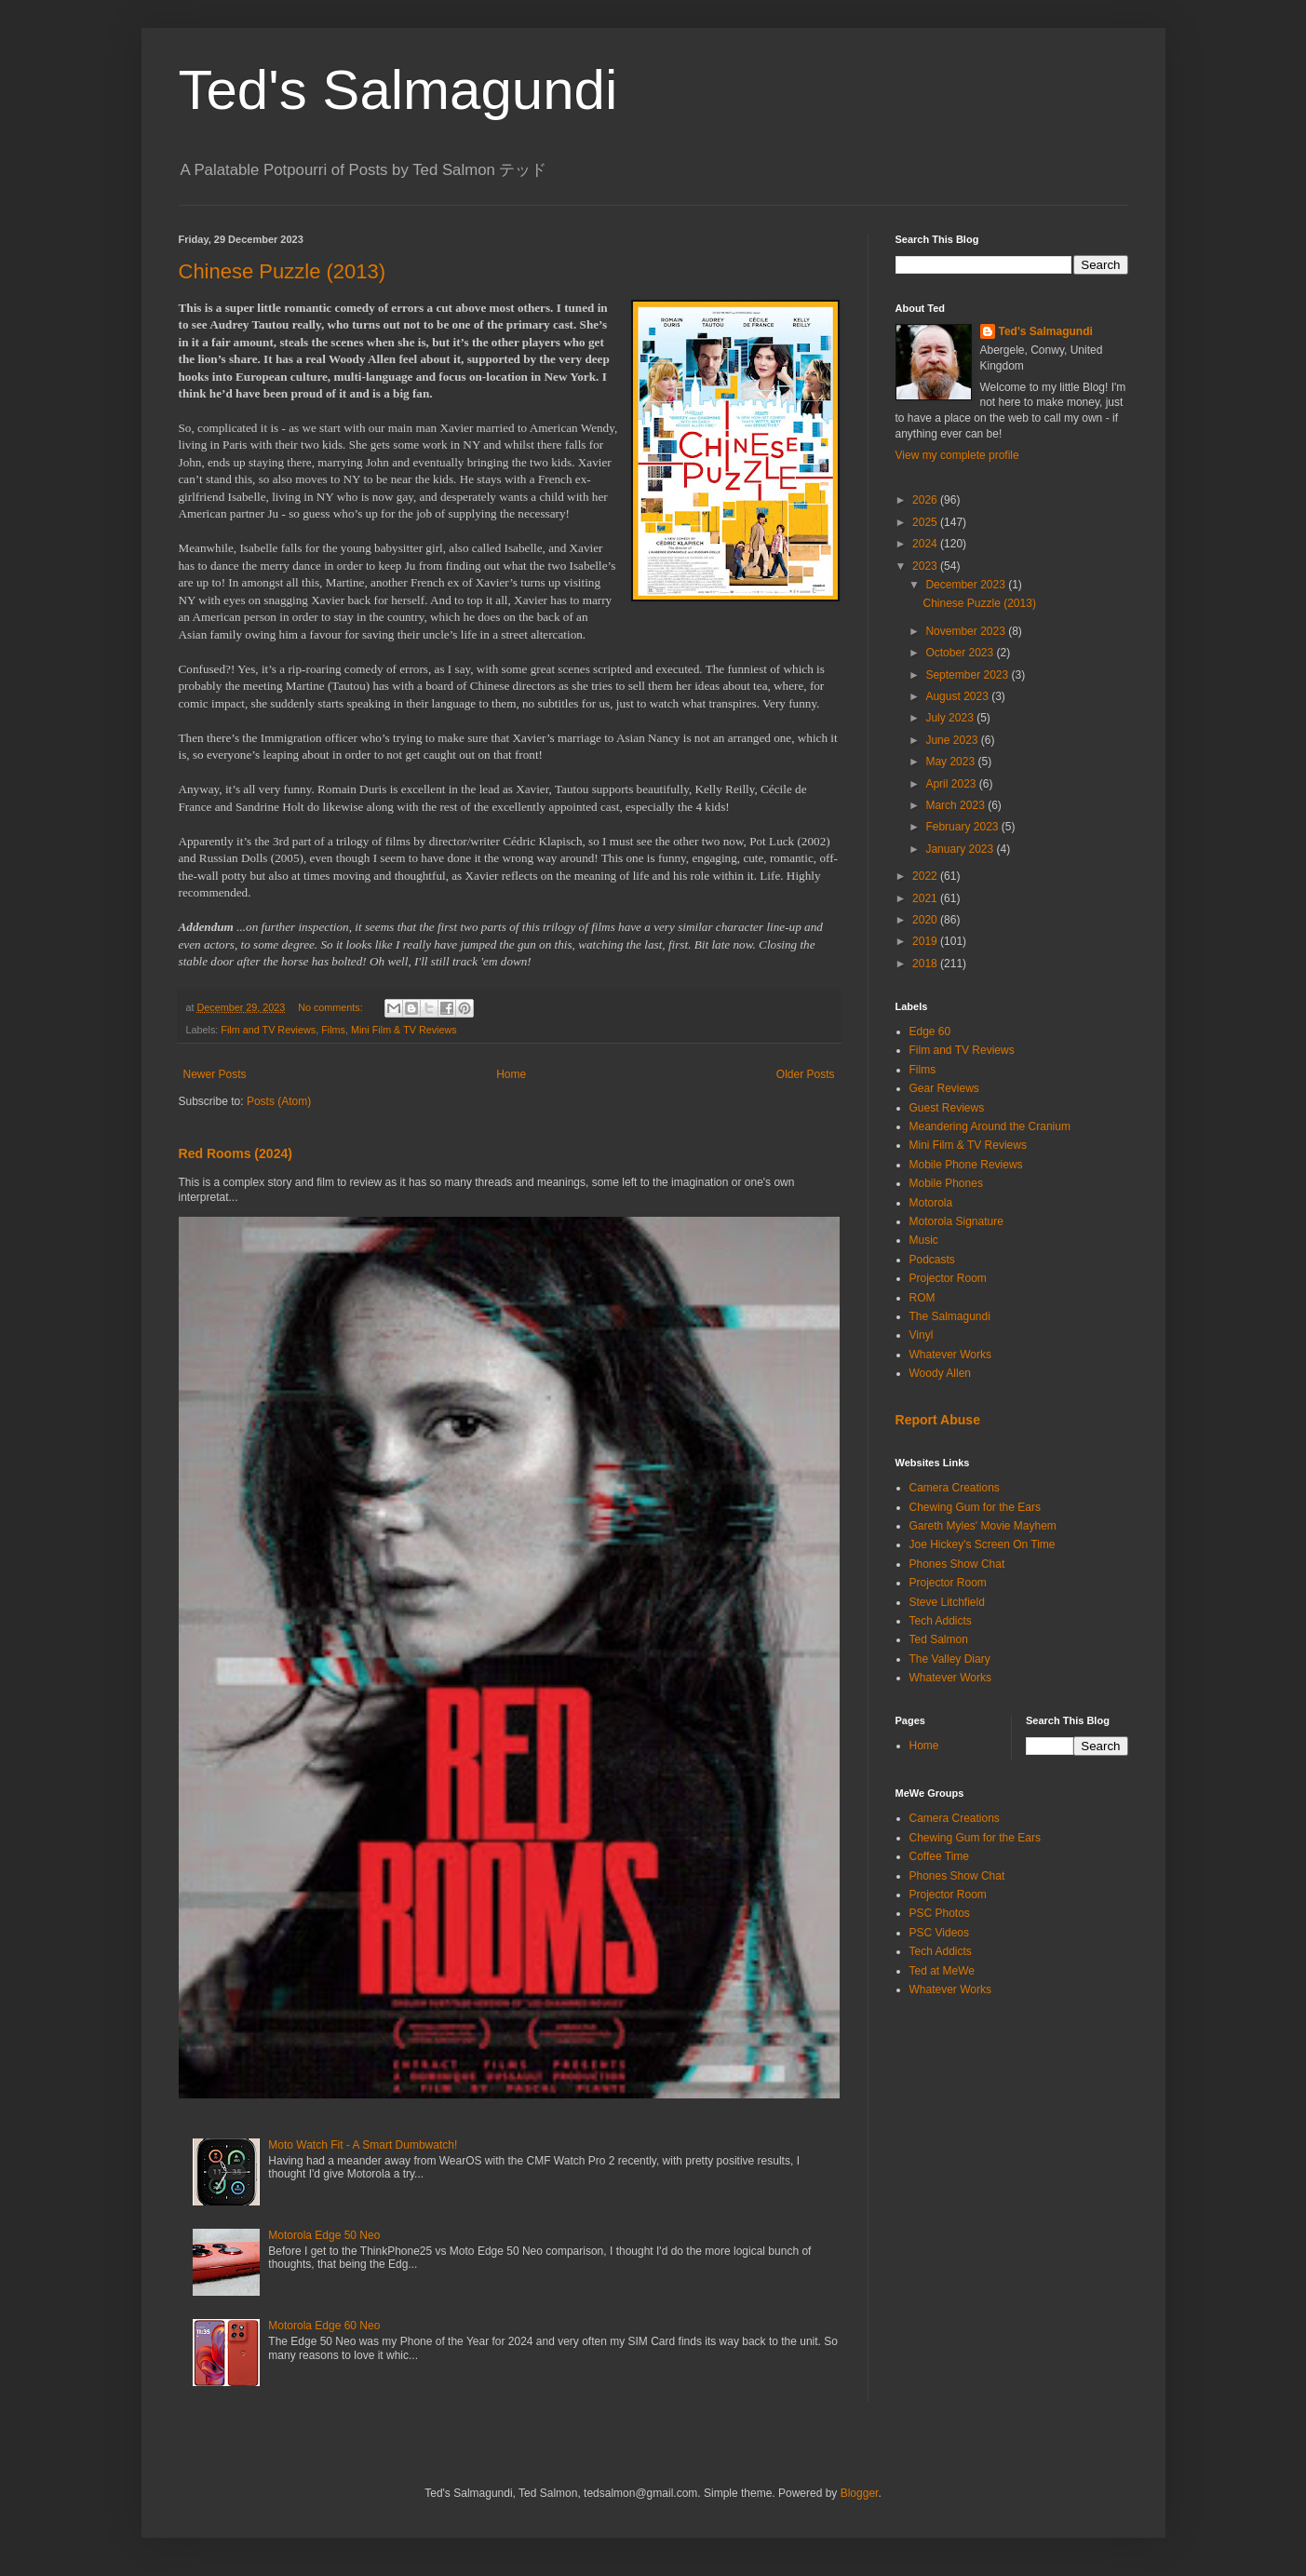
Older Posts (805, 1074)
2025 (926, 522)
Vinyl (921, 1335)
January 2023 (960, 849)
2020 (926, 919)
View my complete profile (957, 455)
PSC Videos (939, 1932)
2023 (926, 566)
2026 (926, 499)
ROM (922, 1297)
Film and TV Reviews (268, 1029)
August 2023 (958, 696)
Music (923, 1240)
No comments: (332, 1007)
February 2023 (963, 826)
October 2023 (960, 652)
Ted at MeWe (942, 1970)
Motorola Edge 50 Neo (324, 2235)
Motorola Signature (956, 1221)
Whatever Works (950, 1354)
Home (511, 1074)
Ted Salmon (938, 1639)
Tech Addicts (940, 1620)
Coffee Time (939, 1856)
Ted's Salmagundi (398, 90)
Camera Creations (954, 1487)
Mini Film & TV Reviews (404, 1029)
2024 (926, 543)
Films (333, 1029)
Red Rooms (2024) (235, 1153)
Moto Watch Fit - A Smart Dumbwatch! (362, 2144)
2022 (926, 876)
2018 (926, 963)
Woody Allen (940, 1373)
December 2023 (966, 584)
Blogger (860, 2493)
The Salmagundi (949, 1316)
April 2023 (951, 783)
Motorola (931, 1202)
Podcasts (932, 1259)
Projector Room (948, 1278)
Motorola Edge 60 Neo (324, 2325)
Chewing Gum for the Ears (975, 1507)
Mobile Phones (946, 1183)
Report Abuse (937, 1419)
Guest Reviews (947, 1107)
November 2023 (966, 631)
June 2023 (952, 740)
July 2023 (950, 717)
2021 (926, 898)
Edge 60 (930, 1031)
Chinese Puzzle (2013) (282, 271)
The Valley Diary (949, 1659)
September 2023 (968, 674)
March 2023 (956, 805)
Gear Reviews (944, 1088)
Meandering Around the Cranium (989, 1126)
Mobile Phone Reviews (966, 1164)
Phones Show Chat (957, 1564)
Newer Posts (215, 1074)
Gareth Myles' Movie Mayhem (983, 1525)
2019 (926, 941)
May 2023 (951, 761)
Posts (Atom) (279, 1101)
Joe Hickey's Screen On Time (982, 1544)
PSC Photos (939, 1913)
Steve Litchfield (947, 1602)
